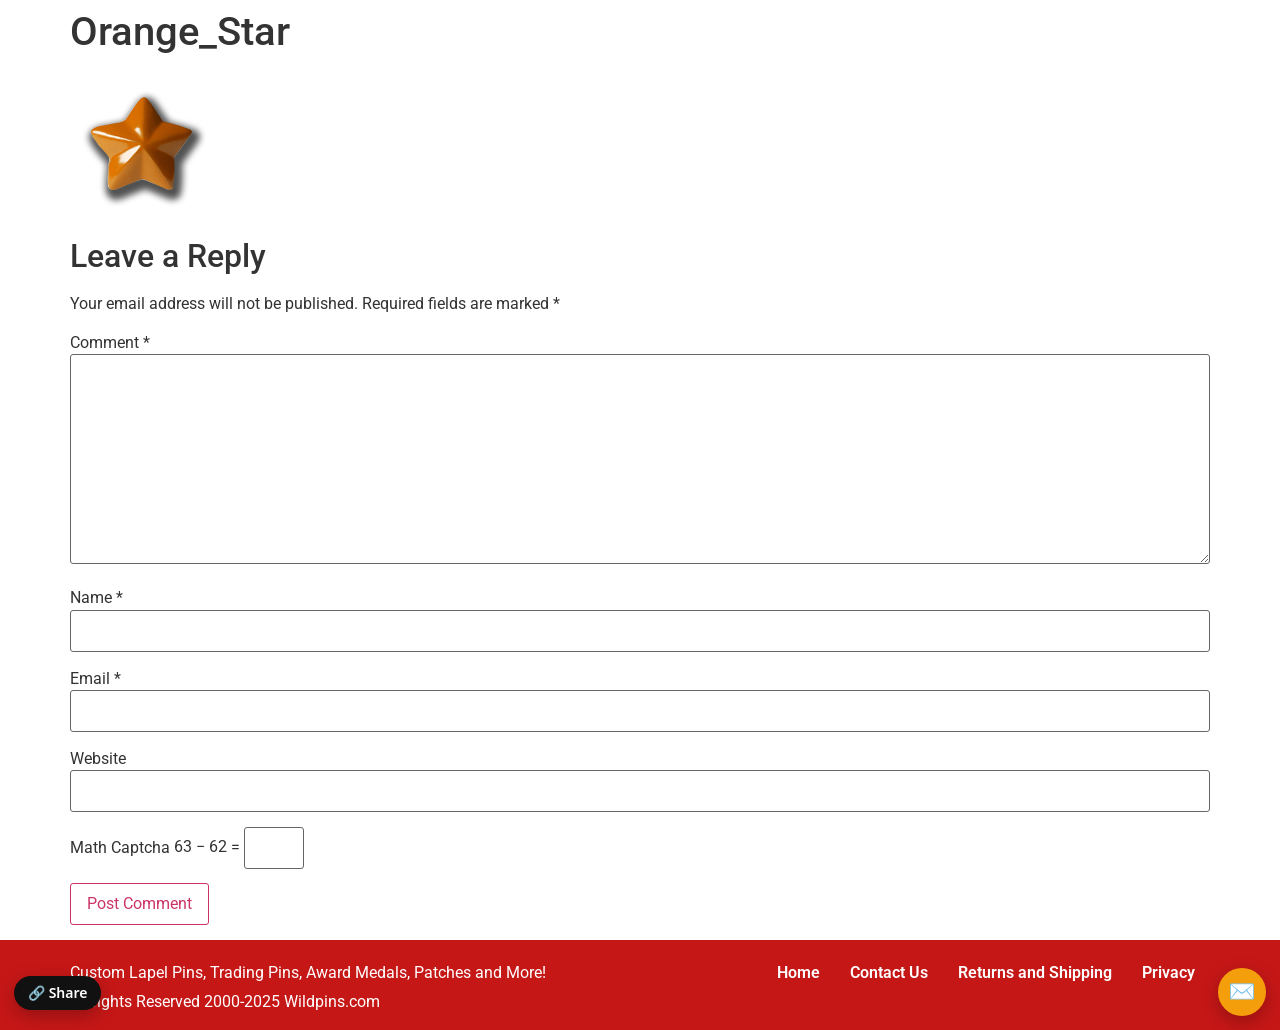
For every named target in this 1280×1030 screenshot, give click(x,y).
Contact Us (889, 972)
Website (98, 759)
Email (95, 679)
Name (96, 598)
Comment (110, 343)
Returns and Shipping (1035, 972)
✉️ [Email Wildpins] (1241, 991)
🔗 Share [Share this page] (57, 992)
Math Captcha (120, 848)
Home (798, 972)
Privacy (1168, 972)
